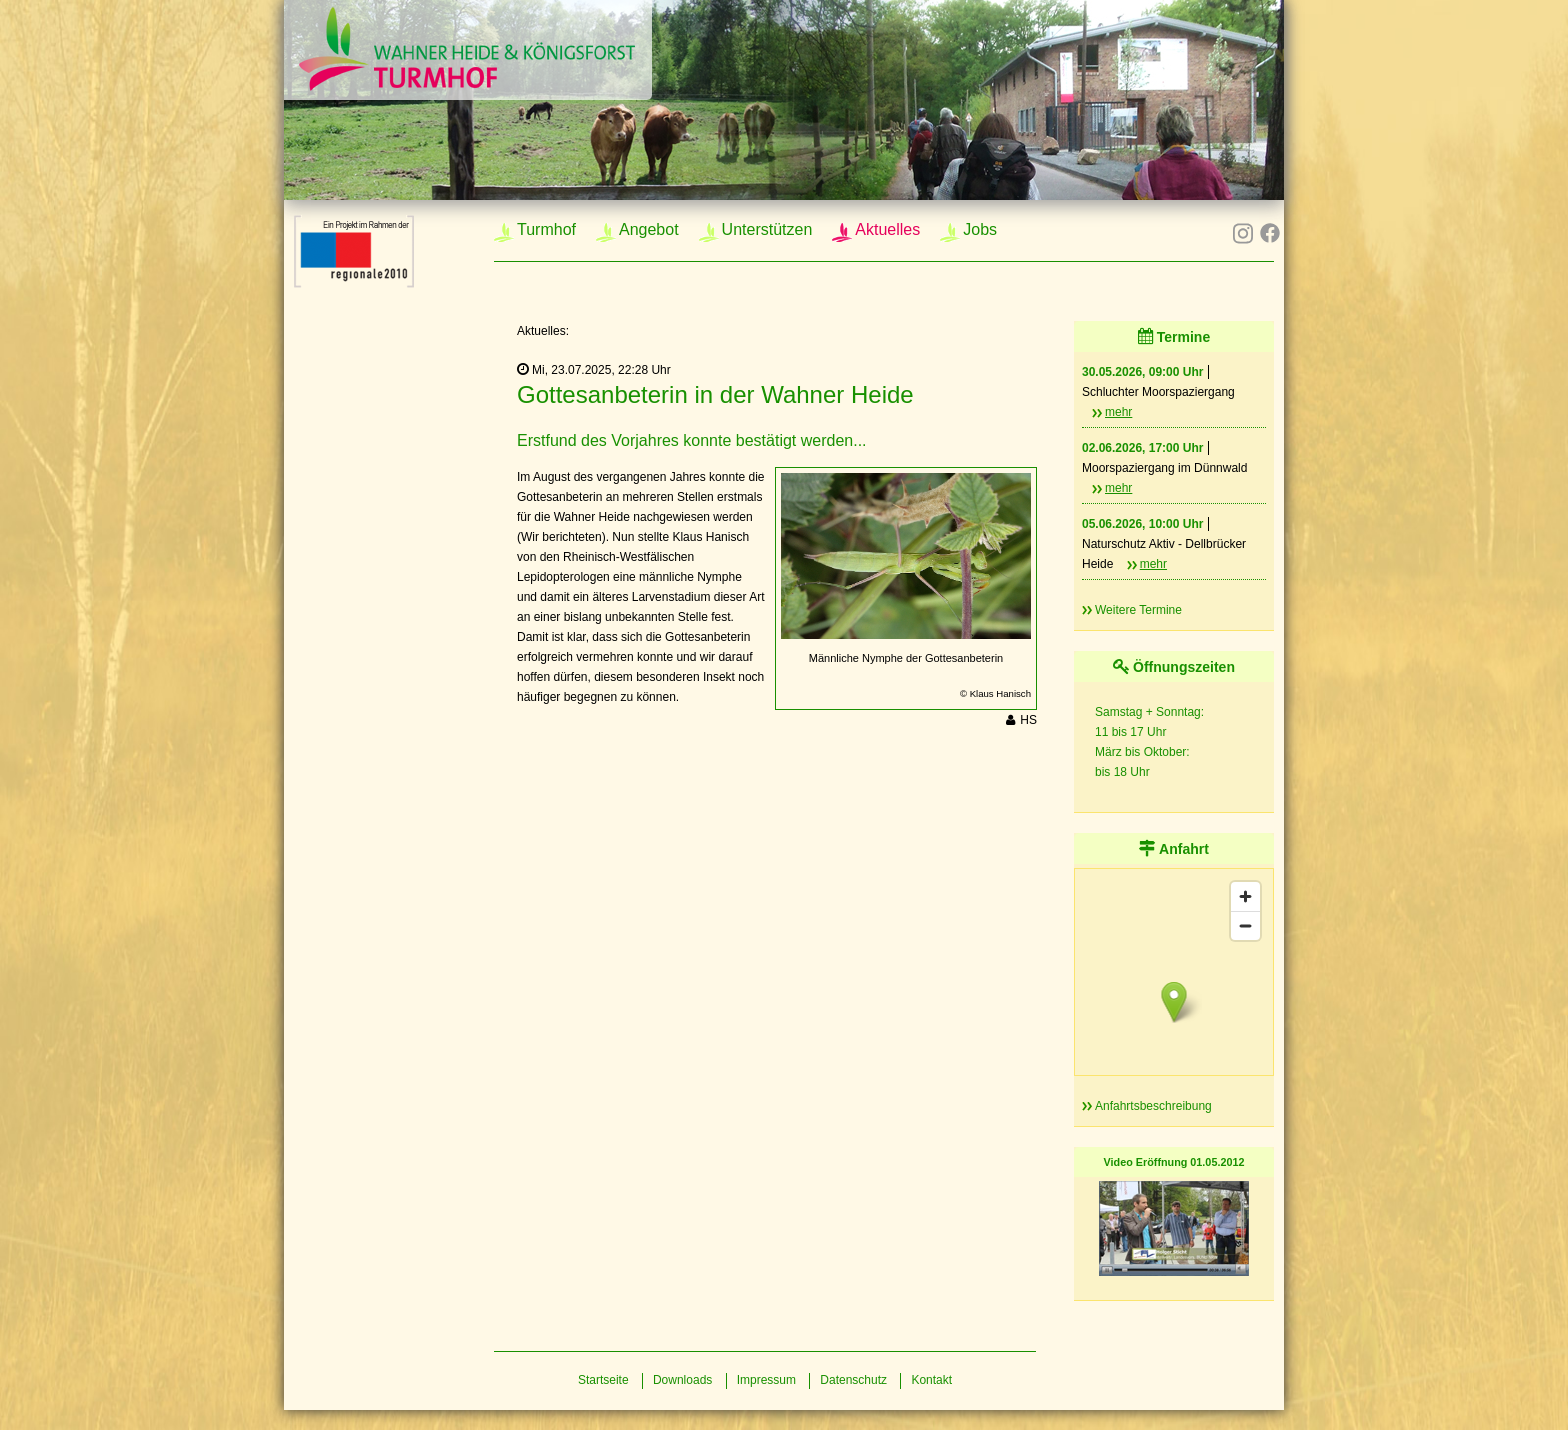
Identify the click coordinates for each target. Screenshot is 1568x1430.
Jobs (980, 229)
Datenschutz (853, 1380)
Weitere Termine (1138, 610)
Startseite (603, 1380)
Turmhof (546, 229)
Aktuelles (887, 229)
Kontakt (931, 1380)
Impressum (766, 1380)
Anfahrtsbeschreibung (1153, 1106)
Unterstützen (767, 229)
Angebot (649, 229)
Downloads (682, 1380)
